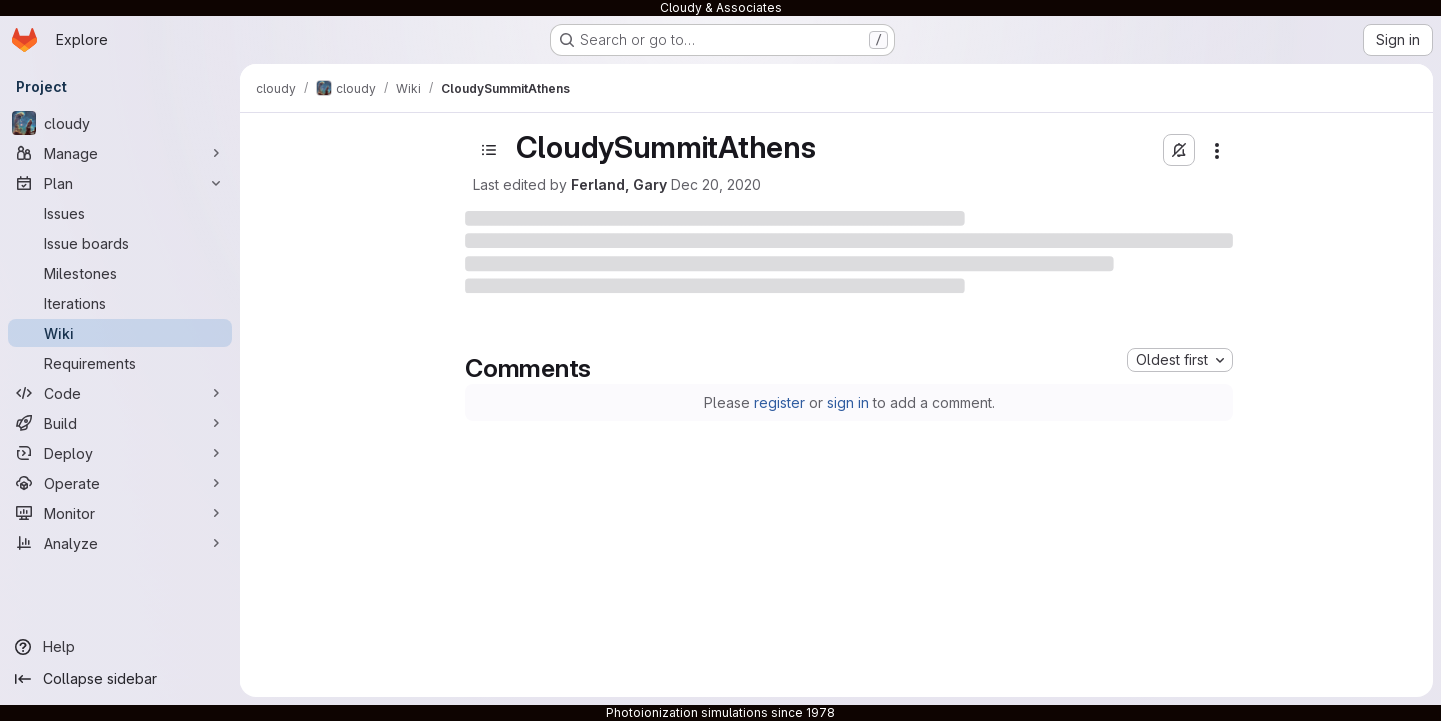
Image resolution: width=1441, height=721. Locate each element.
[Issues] (120, 213)
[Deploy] (120, 453)
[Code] (120, 393)
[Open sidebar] (489, 150)
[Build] (120, 423)
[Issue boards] (120, 243)
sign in (848, 402)
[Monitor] (120, 513)
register (779, 402)
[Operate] (120, 483)
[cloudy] (120, 123)
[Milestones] (120, 273)
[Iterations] (120, 303)
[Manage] (120, 153)
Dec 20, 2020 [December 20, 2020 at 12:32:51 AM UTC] (716, 184)
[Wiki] (120, 333)
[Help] (120, 647)
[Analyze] (120, 543)
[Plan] (120, 183)
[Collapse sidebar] (120, 679)
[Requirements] (120, 363)
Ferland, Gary (619, 184)
